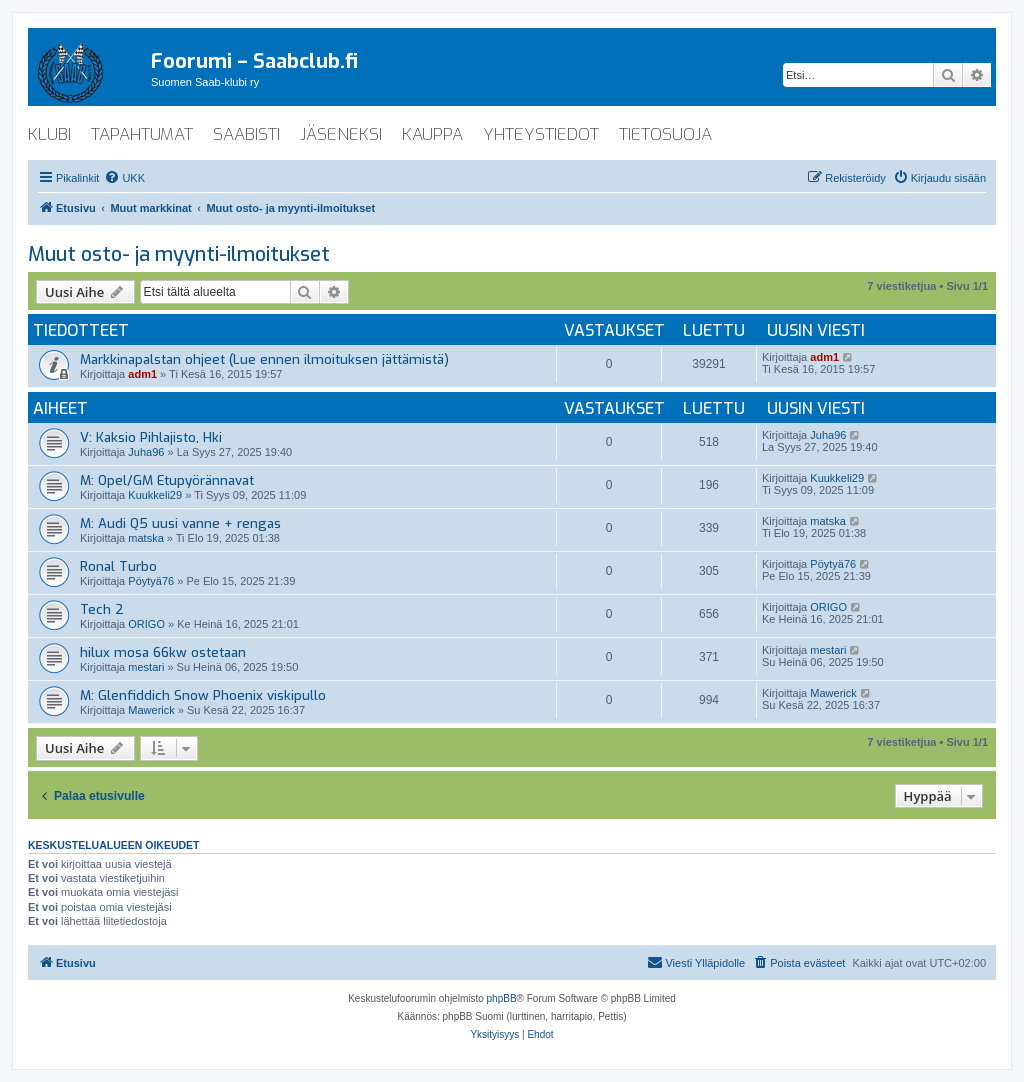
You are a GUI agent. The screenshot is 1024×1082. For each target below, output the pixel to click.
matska (145, 538)
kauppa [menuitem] (432, 134)
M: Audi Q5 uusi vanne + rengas (180, 523)
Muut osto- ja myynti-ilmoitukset (179, 254)
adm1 (142, 374)
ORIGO (146, 624)
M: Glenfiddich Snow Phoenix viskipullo (203, 695)
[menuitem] (124, 178)
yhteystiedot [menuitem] (541, 134)
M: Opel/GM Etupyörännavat (167, 480)
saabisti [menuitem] (246, 134)
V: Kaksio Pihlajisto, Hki (151, 437)
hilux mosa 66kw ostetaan (163, 652)
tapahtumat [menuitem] (142, 134)
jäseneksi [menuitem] (341, 134)
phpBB (502, 998)
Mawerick (151, 710)
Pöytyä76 (151, 581)
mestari (146, 667)
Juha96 (146, 452)
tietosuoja (665, 134)
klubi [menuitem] (49, 134)
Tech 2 (102, 609)
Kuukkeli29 (155, 495)
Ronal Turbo (118, 566)
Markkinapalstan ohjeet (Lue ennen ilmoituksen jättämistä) (264, 359)
